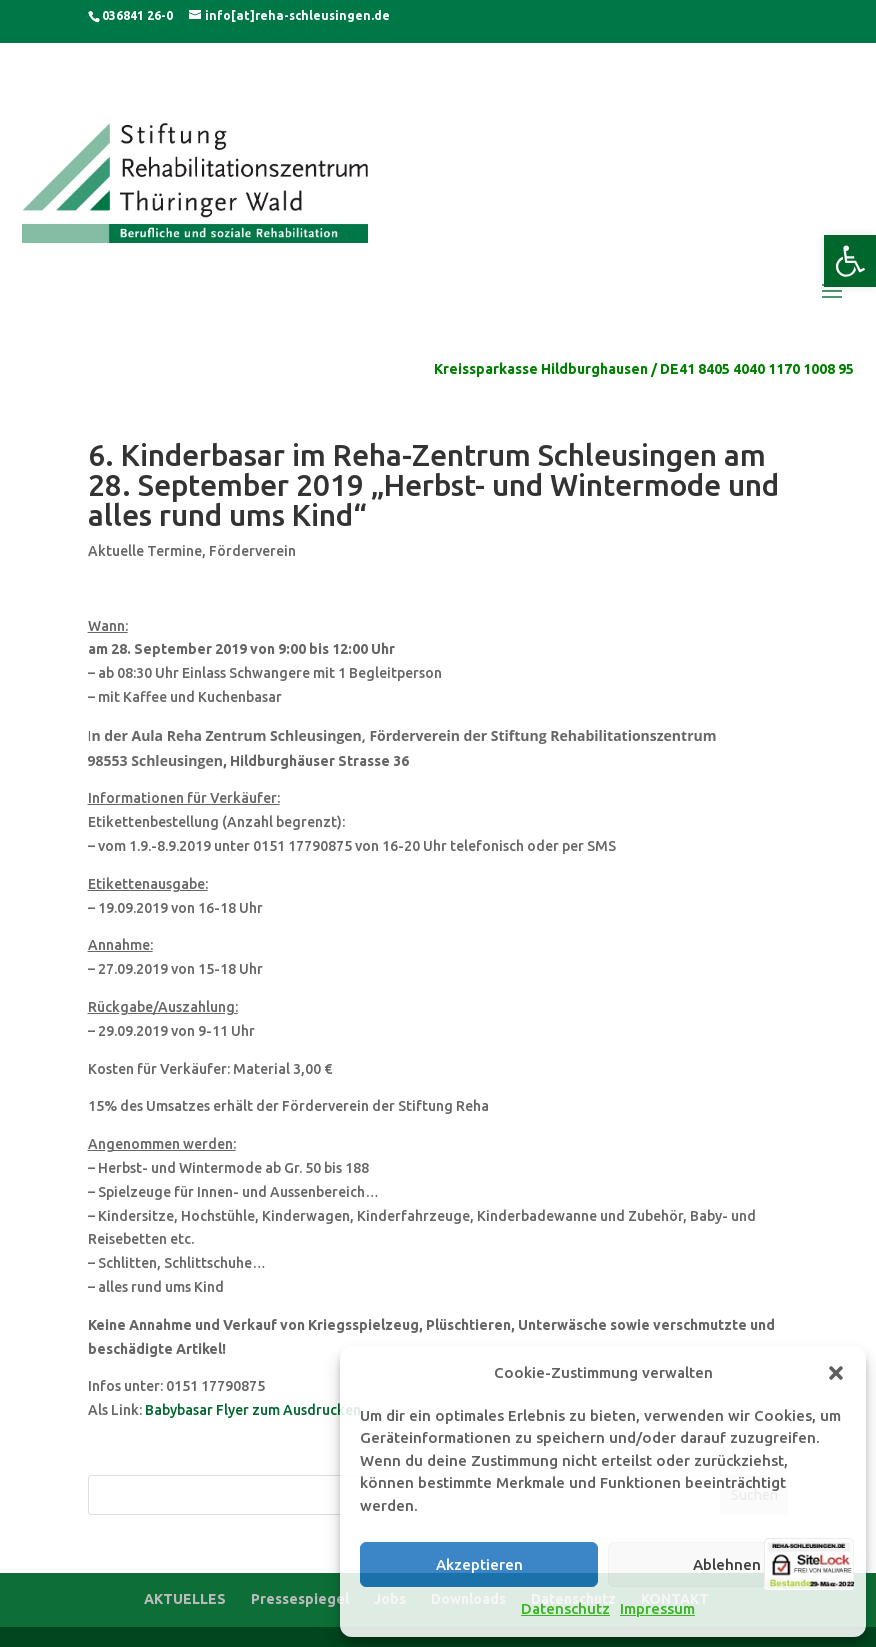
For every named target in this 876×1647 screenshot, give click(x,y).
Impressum (657, 1608)
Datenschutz (565, 1608)
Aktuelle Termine (145, 551)
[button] (850, 261)
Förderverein (252, 551)
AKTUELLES (185, 1599)
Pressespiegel (300, 1599)
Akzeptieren (479, 1564)
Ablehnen (727, 1564)
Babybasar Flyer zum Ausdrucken (253, 1410)
